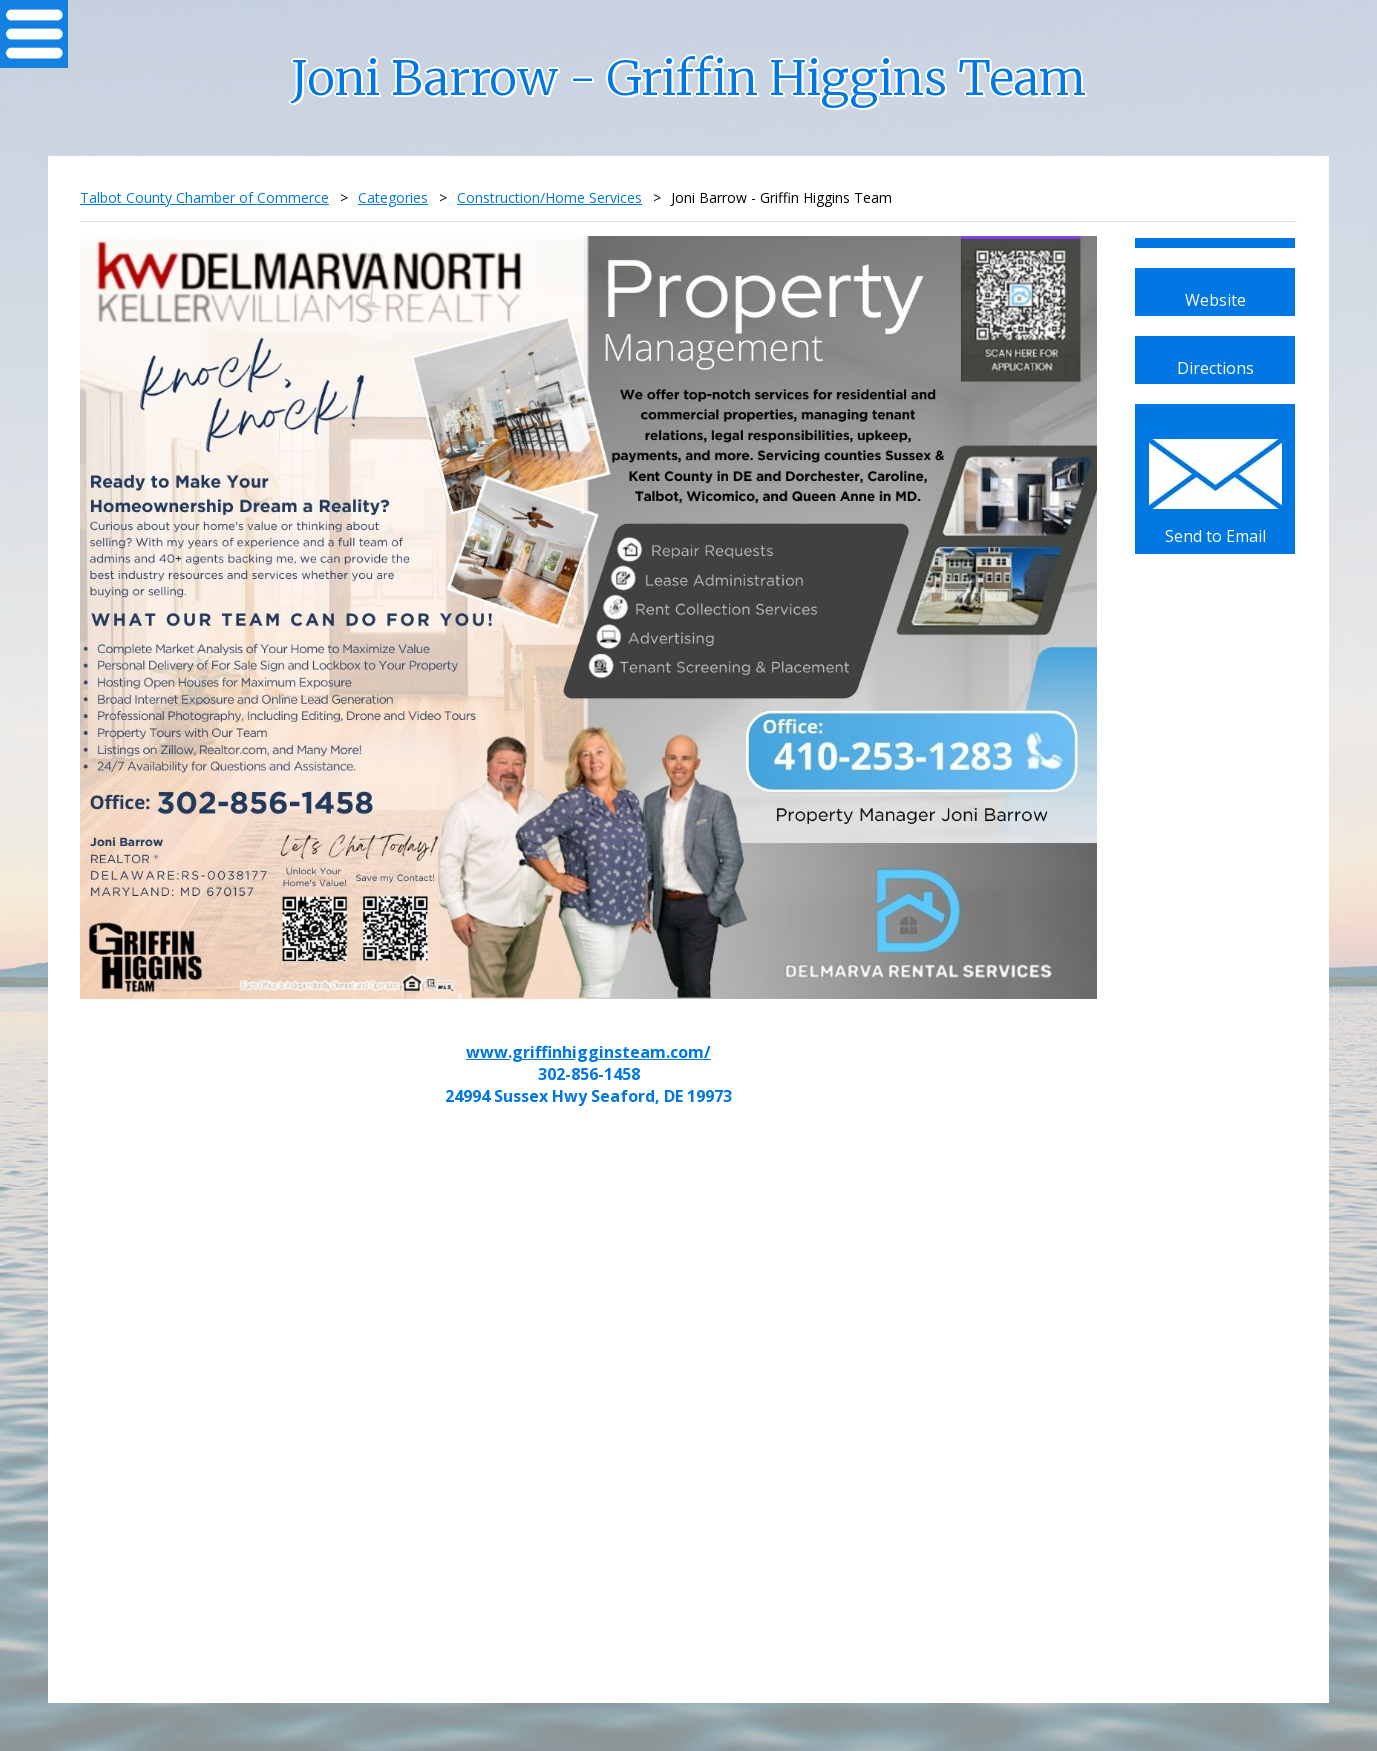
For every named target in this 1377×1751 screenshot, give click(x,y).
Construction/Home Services (549, 197)
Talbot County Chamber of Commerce (204, 197)
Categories (393, 197)
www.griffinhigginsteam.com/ (588, 1052)
